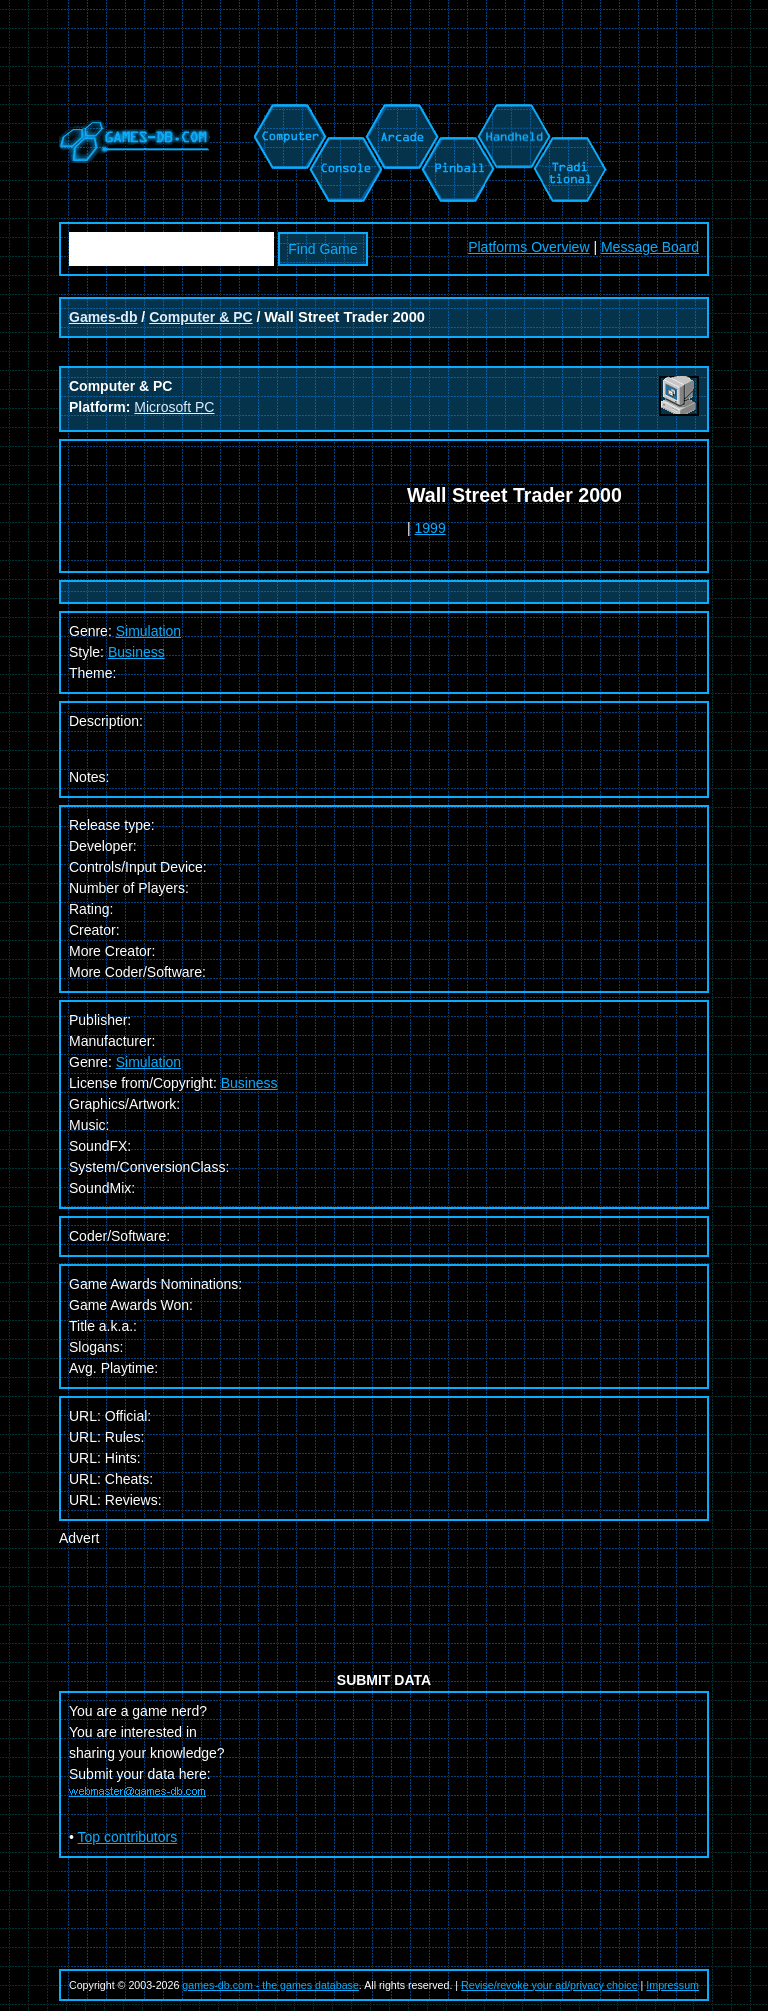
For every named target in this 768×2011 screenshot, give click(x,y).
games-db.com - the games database (270, 1985)
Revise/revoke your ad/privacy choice (549, 1985)
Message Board (650, 247)
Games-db (103, 317)
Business (136, 652)
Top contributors (128, 1837)
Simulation (148, 1062)
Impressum (672, 1985)
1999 (430, 528)
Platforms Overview (528, 247)
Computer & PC (200, 317)
